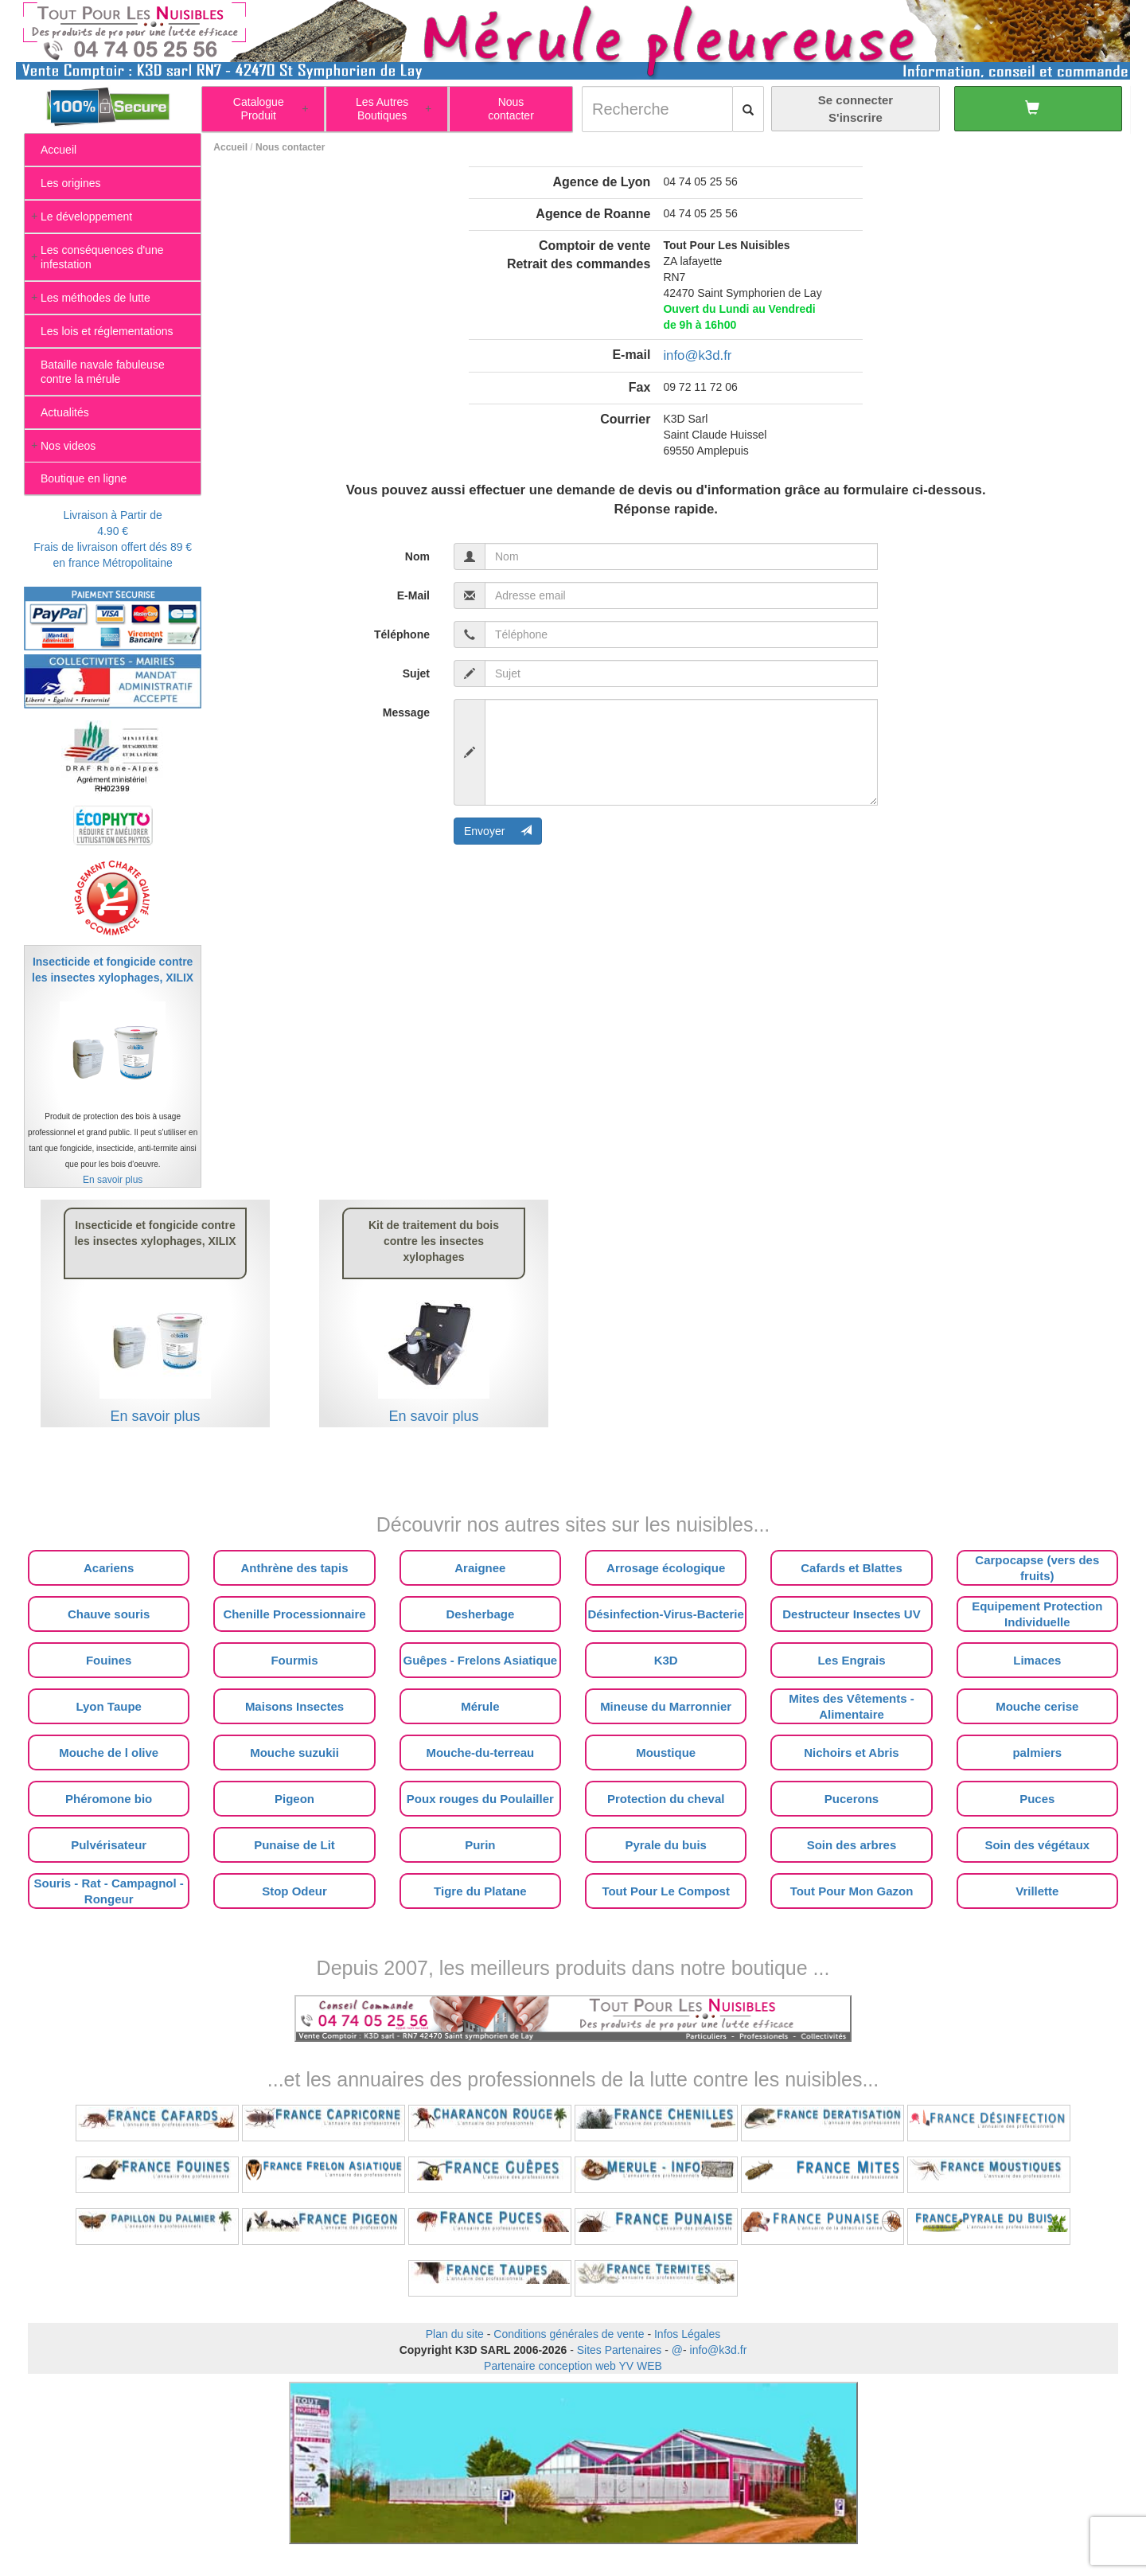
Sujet (416, 673)
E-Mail (413, 595)
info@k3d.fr (697, 355)
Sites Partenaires (619, 2350)
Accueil (230, 147)
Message (406, 712)
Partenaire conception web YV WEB (573, 2365)
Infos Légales (687, 2334)
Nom (417, 556)
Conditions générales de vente (568, 2334)
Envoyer (498, 831)
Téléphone (402, 634)
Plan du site (455, 2334)
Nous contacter (290, 147)
